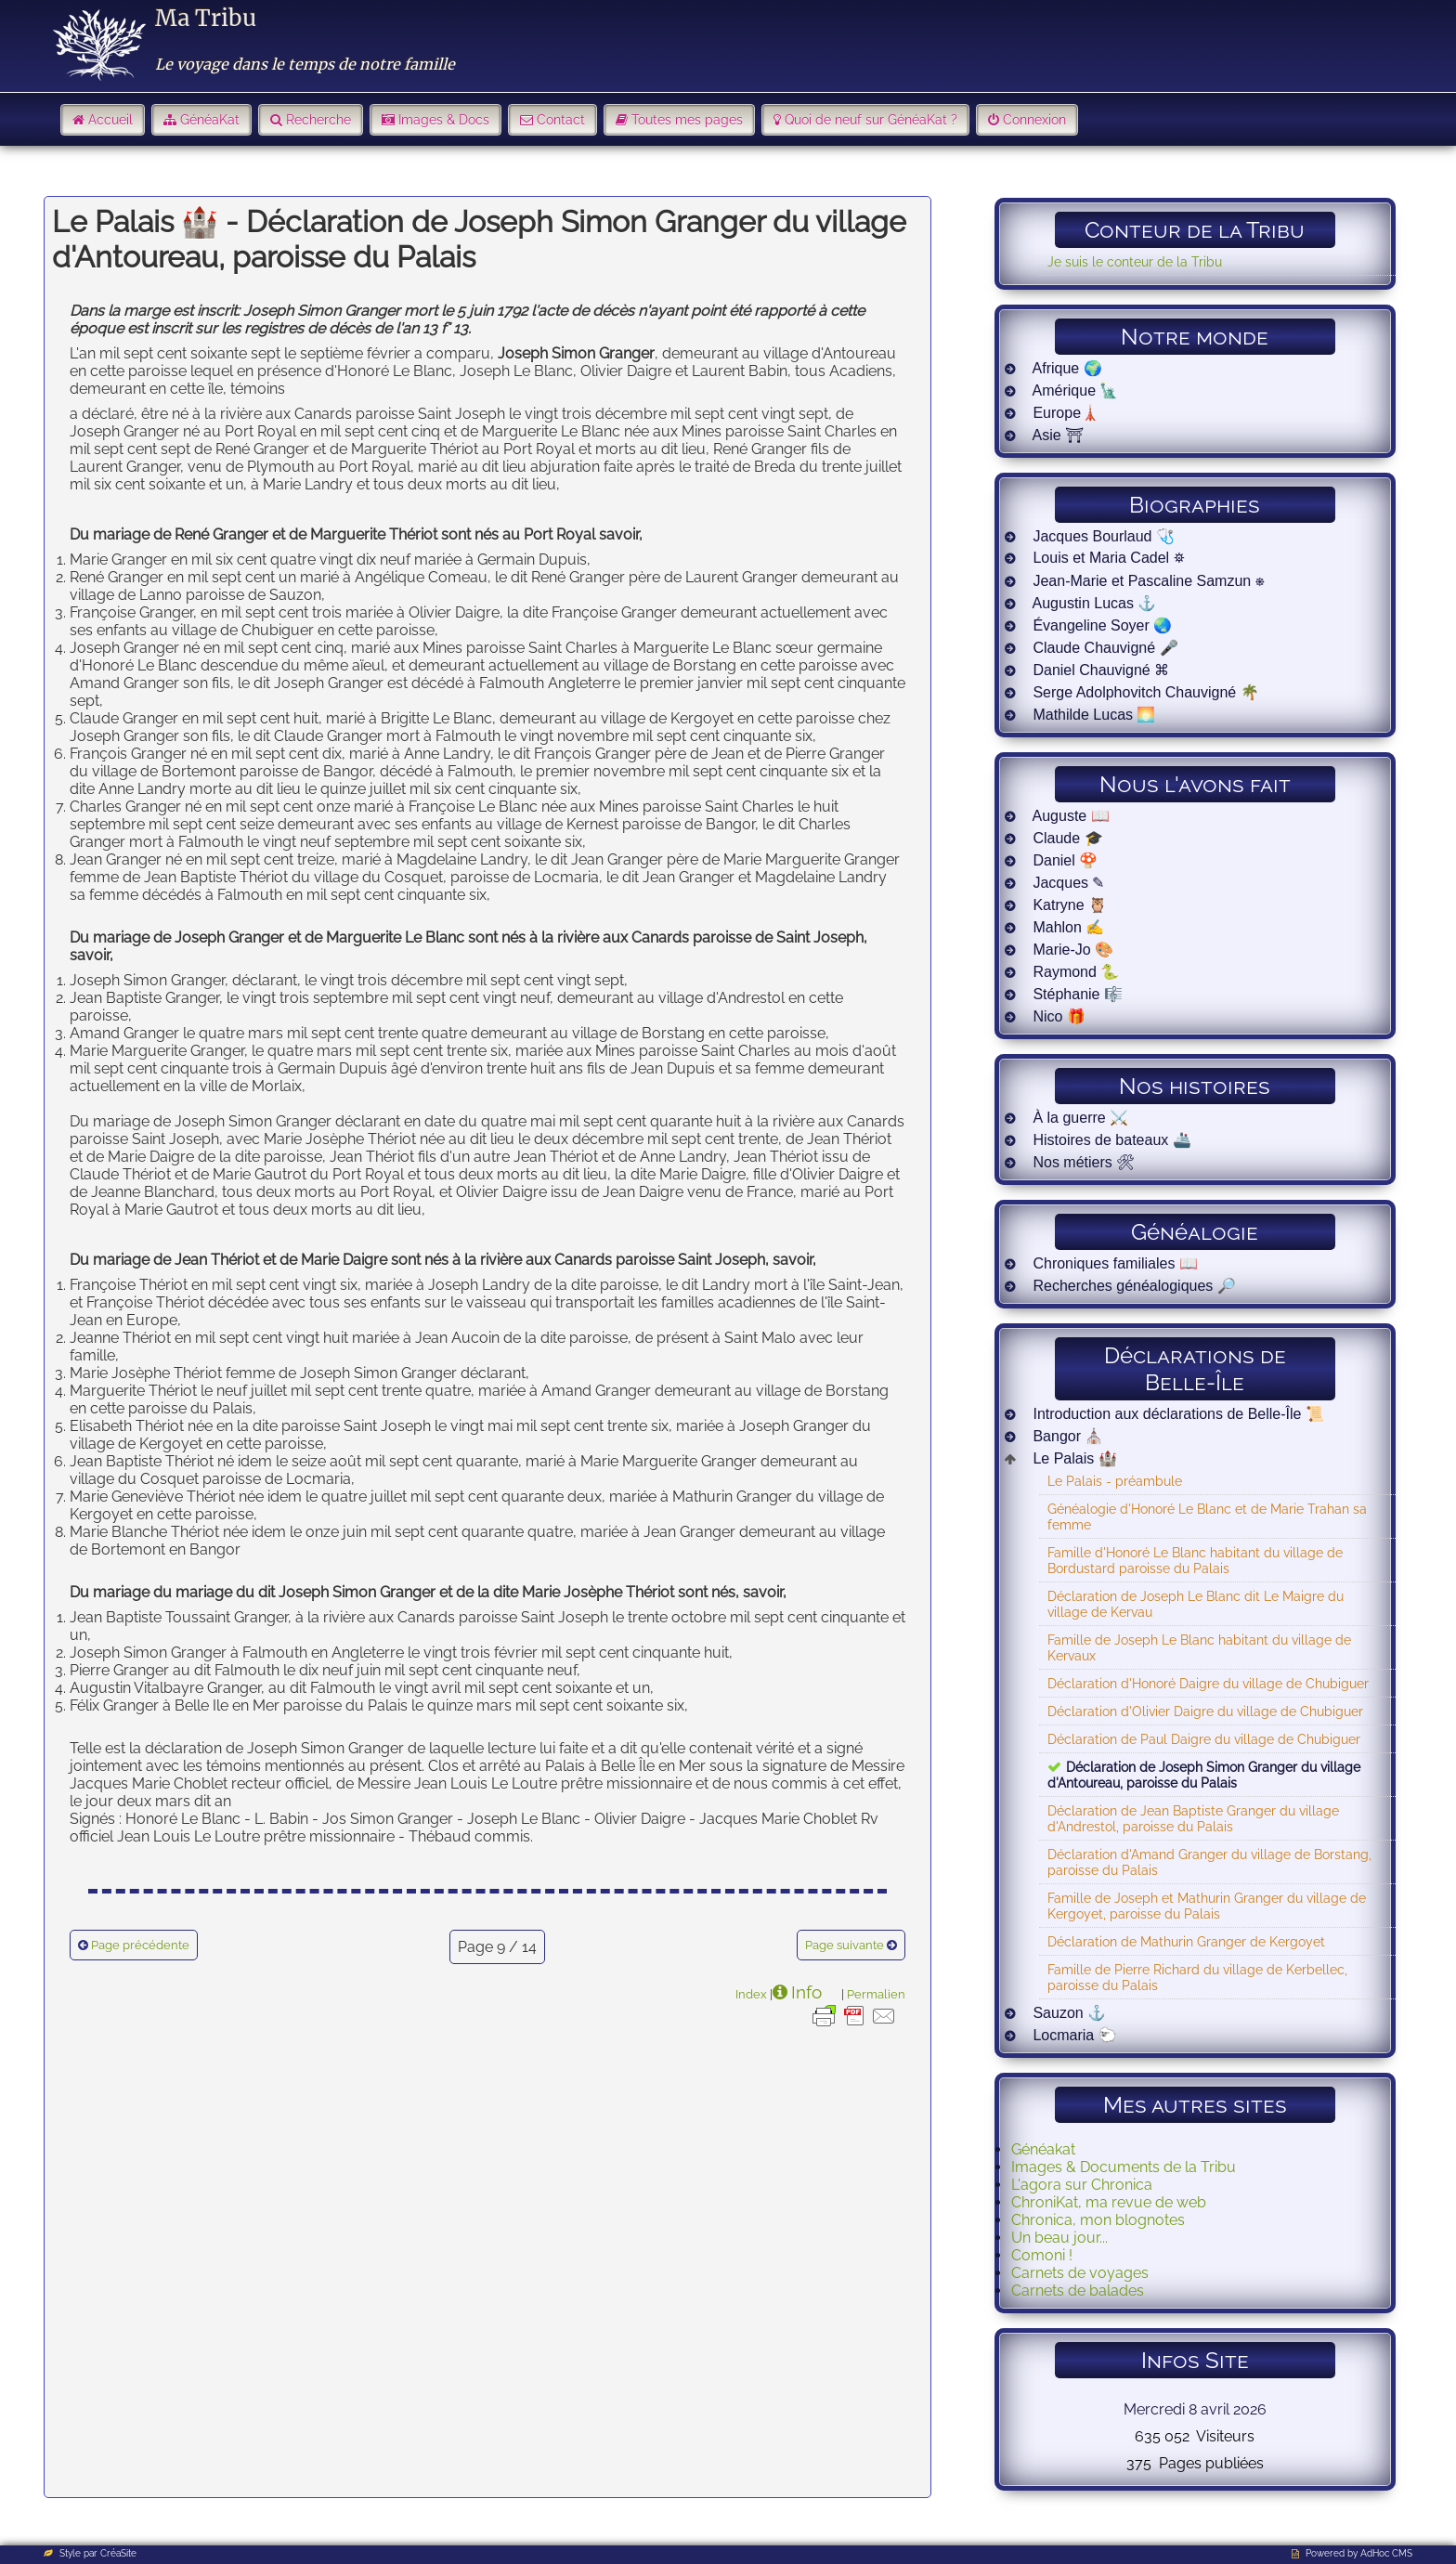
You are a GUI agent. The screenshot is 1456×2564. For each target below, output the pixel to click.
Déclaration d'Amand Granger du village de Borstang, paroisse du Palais (1209, 1862)
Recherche (318, 119)
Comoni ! (1041, 2255)
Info (806, 1992)
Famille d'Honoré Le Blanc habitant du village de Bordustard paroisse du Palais (1195, 1560)
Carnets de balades (1077, 2290)
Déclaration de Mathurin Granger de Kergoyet (1186, 1941)
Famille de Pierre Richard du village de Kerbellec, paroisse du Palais (1197, 1977)
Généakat (1043, 2149)
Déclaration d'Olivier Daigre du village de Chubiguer (1205, 1711)
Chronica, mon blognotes (1098, 2220)
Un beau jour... (1059, 2237)
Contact (561, 119)
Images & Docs (443, 119)
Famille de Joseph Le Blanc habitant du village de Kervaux (1199, 1647)
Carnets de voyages (1080, 2273)
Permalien (876, 1993)
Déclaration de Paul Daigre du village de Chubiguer (1203, 1739)
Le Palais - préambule (1114, 1481)
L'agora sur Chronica (1081, 2184)
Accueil (110, 119)
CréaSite (118, 2553)
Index (751, 1993)
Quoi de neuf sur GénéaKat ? (871, 119)
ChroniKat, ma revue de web (1108, 2202)
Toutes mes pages (687, 119)
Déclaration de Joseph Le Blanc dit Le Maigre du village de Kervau (1195, 1604)
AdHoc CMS (1386, 2553)
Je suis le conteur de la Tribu (1134, 261)
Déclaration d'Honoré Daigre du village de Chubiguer (1208, 1683)
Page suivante (844, 1945)
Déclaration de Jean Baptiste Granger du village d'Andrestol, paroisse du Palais (1193, 1818)
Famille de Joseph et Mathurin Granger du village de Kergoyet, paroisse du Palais (1206, 1905)
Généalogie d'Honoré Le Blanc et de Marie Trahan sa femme (1207, 1516)
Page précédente (140, 1945)
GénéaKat (210, 119)
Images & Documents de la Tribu (1123, 2167)
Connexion (1034, 119)
